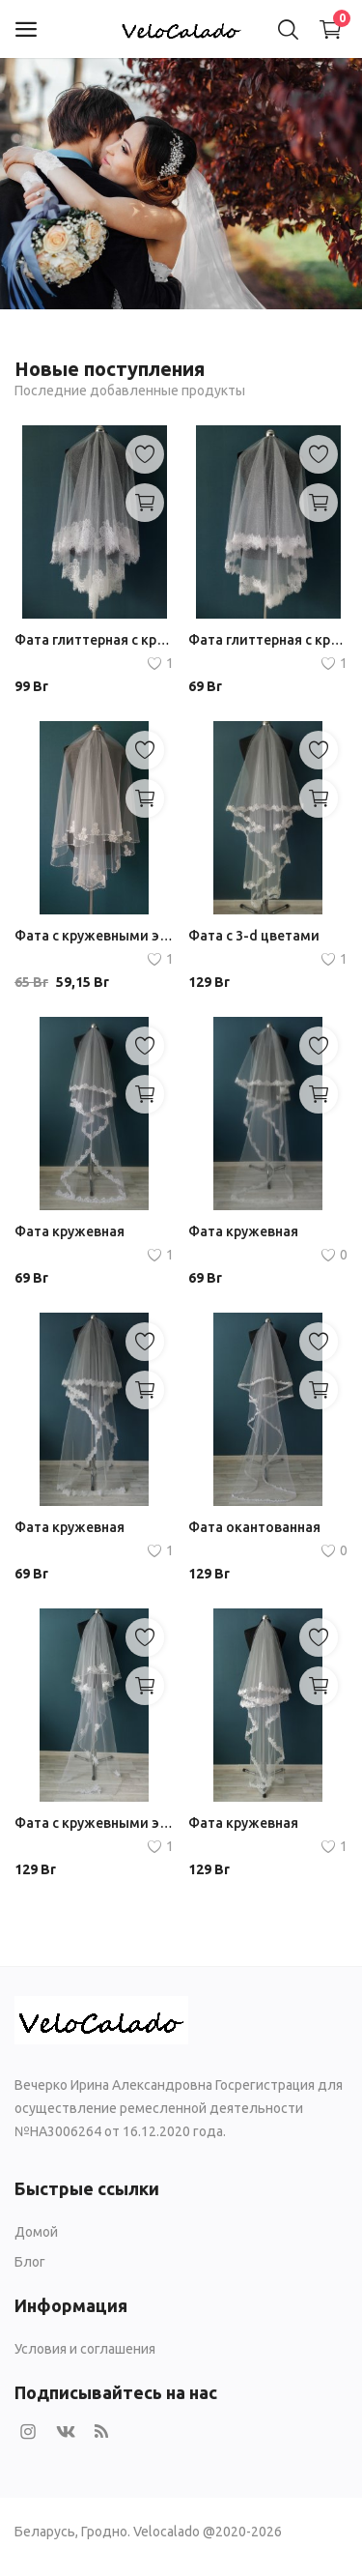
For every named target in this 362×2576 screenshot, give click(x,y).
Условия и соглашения (84, 2349)
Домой (36, 2232)
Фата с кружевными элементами (94, 935)
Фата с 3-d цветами (254, 935)
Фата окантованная (254, 1527)
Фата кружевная (69, 1231)
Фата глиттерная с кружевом (94, 640)
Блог (29, 2262)
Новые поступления (109, 369)
